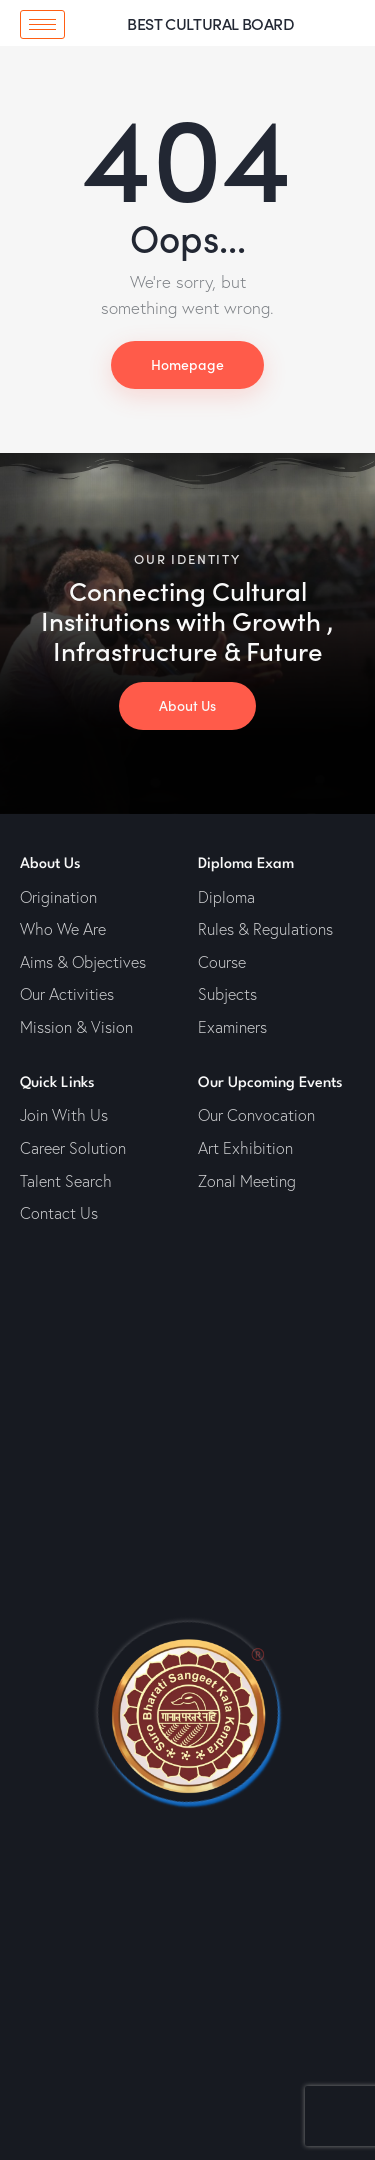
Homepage (187, 364)
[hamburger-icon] (42, 24)
